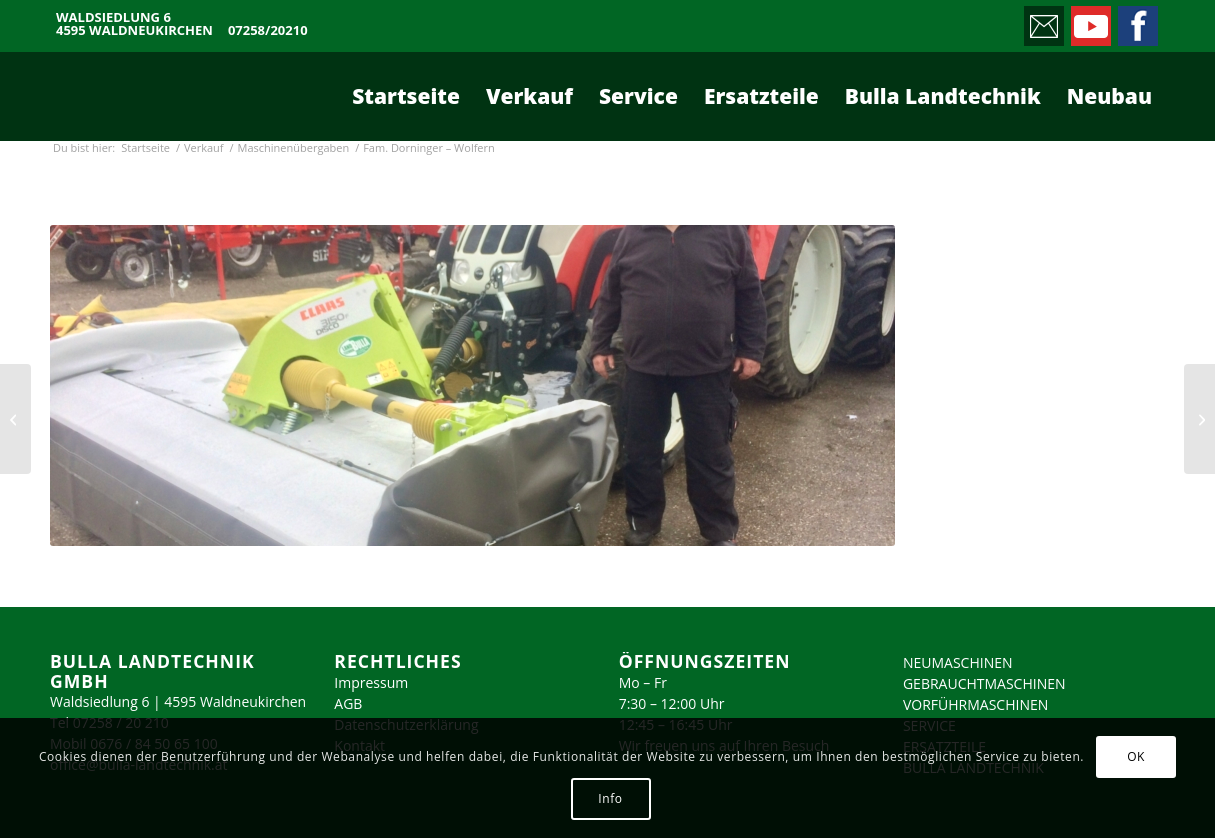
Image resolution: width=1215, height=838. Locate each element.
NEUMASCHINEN (958, 662)
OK (1136, 756)
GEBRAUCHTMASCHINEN (984, 683)
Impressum (371, 682)
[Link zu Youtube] (1089, 21)
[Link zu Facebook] (1136, 21)
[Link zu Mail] (1042, 21)
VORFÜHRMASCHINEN (975, 704)
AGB (348, 703)
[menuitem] (406, 96)
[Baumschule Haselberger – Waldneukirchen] (1199, 419)
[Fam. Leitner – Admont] (15, 419)
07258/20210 (268, 30)
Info (610, 798)
